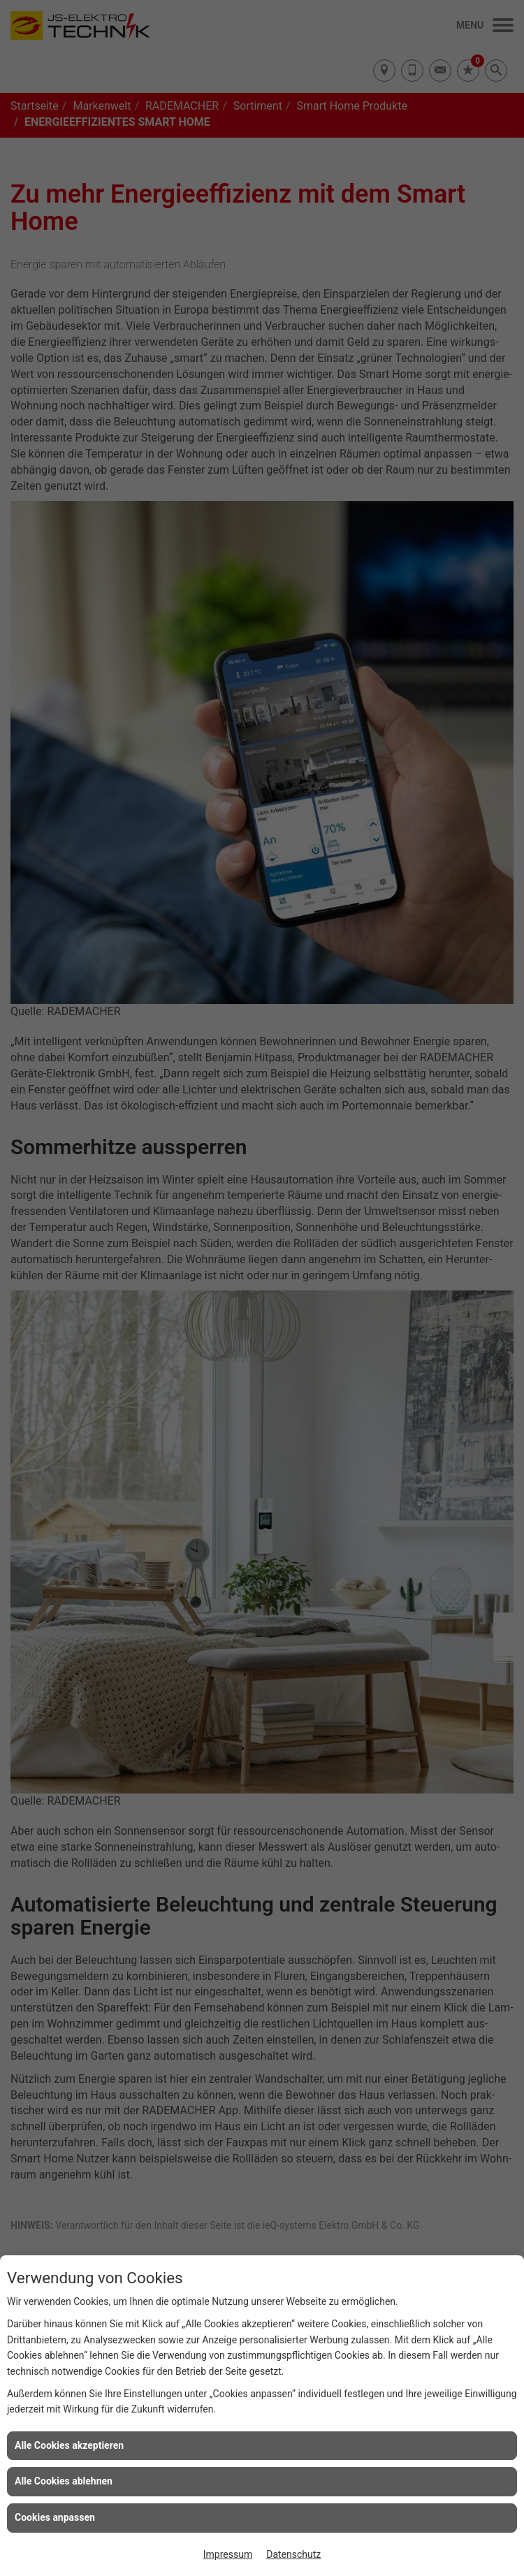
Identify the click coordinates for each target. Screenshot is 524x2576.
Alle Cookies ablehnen (63, 2481)
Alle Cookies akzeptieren (69, 2445)
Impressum (227, 2554)
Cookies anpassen (55, 2517)
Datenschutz (293, 2554)
